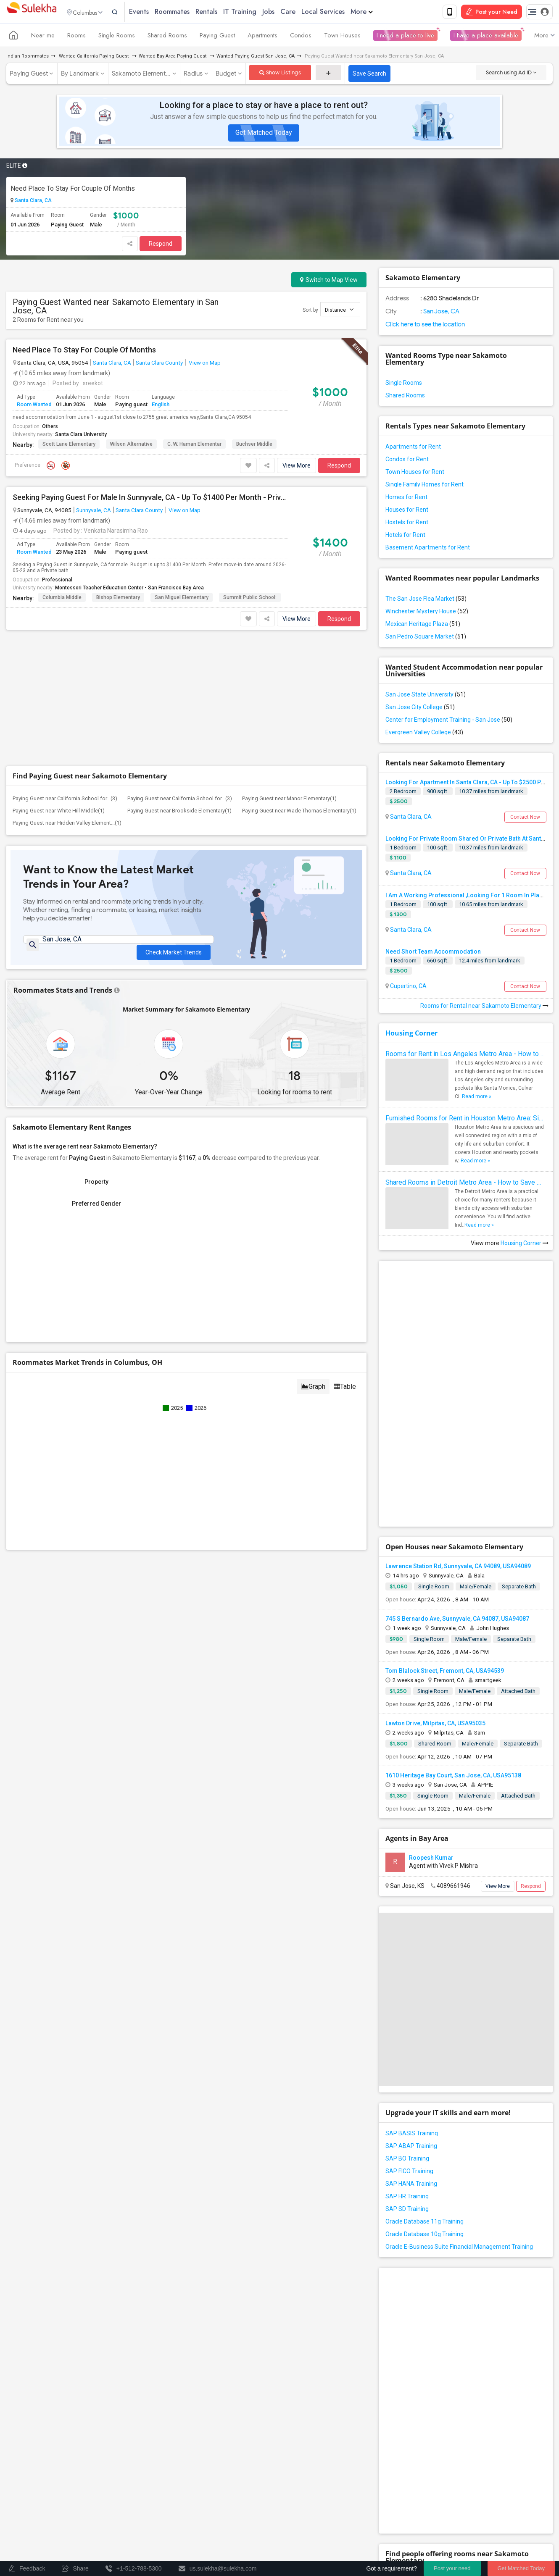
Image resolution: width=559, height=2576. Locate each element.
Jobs (286, 12)
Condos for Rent (407, 461)
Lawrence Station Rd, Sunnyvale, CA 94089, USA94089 (458, 1567)
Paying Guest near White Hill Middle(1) (59, 812)
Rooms (76, 37)
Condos (300, 37)
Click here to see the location (425, 326)
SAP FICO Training (409, 2173)
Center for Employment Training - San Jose (448, 721)
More (379, 12)
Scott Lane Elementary (68, 446)
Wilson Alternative (131, 446)
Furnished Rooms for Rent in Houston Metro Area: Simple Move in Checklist (465, 1120)
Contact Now (525, 819)
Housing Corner (411, 1034)
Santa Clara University (81, 436)
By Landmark (80, 75)
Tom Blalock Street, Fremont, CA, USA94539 (444, 1672)
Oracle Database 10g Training (424, 2236)
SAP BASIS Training (411, 2135)
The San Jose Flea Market (426, 600)
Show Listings (280, 74)
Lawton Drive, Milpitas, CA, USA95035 (435, 1725)
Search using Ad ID (511, 74)
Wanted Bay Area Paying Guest (173, 57)
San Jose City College (420, 709)
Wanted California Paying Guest (94, 57)
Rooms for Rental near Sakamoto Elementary (484, 1007)
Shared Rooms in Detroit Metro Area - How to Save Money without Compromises (465, 1184)
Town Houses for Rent (414, 473)
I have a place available (486, 37)
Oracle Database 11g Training (424, 2223)
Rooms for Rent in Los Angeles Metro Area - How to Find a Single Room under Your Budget (465, 1055)
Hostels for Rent (406, 524)
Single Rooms (116, 37)
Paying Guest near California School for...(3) (65, 800)
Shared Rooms (167, 37)
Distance (339, 311)
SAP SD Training (407, 2210)
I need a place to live (405, 37)
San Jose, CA (440, 313)
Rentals (224, 12)
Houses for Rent (406, 511)
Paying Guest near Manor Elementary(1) (289, 800)
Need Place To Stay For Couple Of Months (73, 190)
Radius (193, 75)
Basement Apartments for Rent (427, 549)
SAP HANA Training (411, 2185)
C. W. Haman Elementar (194, 446)
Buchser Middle (254, 446)
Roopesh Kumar (431, 1859)
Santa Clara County (159, 364)
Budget (226, 75)
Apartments (262, 37)
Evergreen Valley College (424, 734)
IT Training (257, 12)
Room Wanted (34, 406)
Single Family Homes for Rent (424, 486)
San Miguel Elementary (181, 599)
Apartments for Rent (413, 448)
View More (296, 467)
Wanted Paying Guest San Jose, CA (255, 57)
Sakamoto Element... (141, 75)
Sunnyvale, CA (93, 511)
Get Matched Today (263, 134)
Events (156, 12)
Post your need (452, 2568)
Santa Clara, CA (32, 202)
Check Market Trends (173, 947)
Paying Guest (217, 37)
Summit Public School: (250, 599)
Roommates (189, 12)
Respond (160, 245)
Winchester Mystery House (426, 613)
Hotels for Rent (405, 536)
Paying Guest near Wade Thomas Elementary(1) (299, 812)
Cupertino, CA (408, 987)
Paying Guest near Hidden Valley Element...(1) (67, 824)
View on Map (204, 364)
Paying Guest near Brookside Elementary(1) (179, 812)
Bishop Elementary (118, 599)
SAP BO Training (407, 2160)
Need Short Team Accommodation (433, 953)
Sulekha (31, 12)
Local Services (340, 12)
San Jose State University (425, 696)
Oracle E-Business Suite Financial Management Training (459, 2248)
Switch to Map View (329, 281)
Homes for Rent (406, 499)
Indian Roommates (27, 57)
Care (305, 12)
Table (345, 1392)
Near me (43, 37)
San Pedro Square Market (425, 638)
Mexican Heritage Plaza (422, 625)
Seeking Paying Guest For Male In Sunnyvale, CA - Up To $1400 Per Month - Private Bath (150, 499)
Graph (313, 1392)
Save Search (369, 75)
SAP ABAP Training (411, 2147)
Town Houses (342, 37)
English (160, 406)
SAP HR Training (407, 2198)
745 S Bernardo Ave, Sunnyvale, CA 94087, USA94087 (457, 1620)
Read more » (476, 1098)
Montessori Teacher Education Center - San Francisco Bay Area (129, 589)
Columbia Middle (62, 599)
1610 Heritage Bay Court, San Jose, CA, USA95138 (453, 1777)
